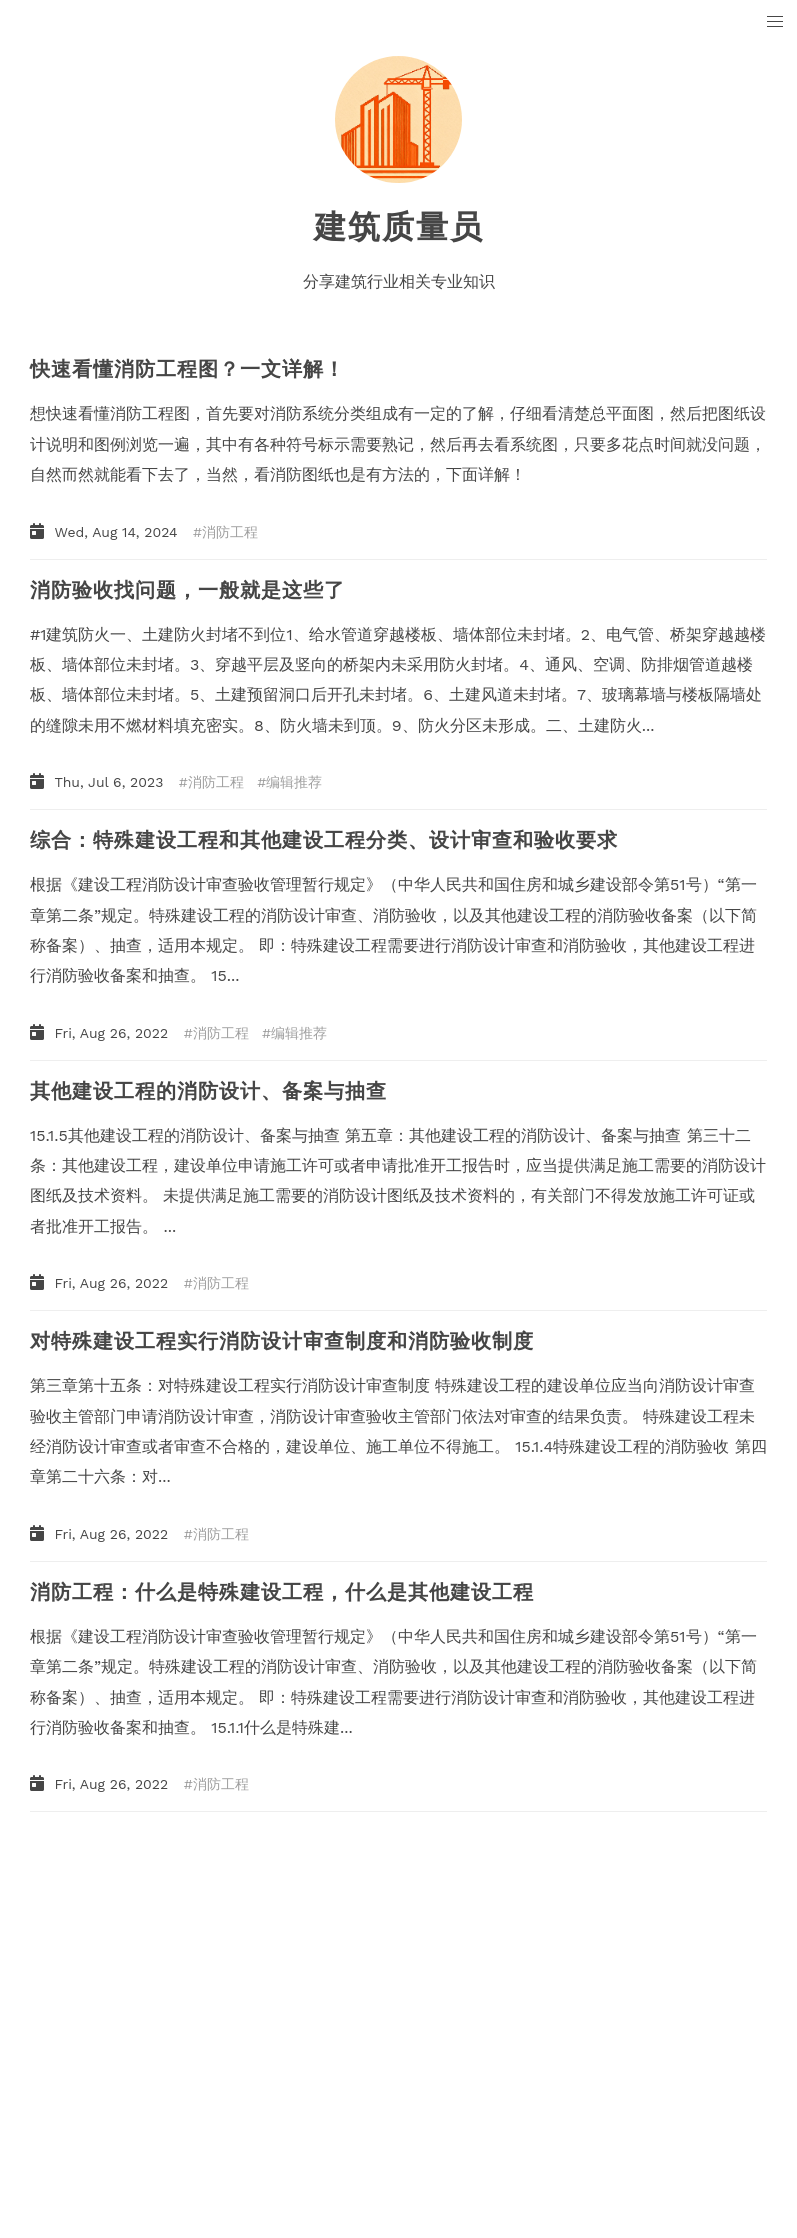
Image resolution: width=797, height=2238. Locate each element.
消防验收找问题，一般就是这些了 (187, 590)
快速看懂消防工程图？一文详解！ (187, 369)
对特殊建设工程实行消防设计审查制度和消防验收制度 (282, 1341)
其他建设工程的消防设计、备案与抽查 (208, 1091)
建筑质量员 (399, 227)
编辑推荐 (294, 782)
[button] (775, 22)
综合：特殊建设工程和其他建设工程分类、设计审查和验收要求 (324, 840)
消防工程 (230, 532)
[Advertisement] (398, 1982)
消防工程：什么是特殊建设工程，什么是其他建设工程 (282, 1592)
